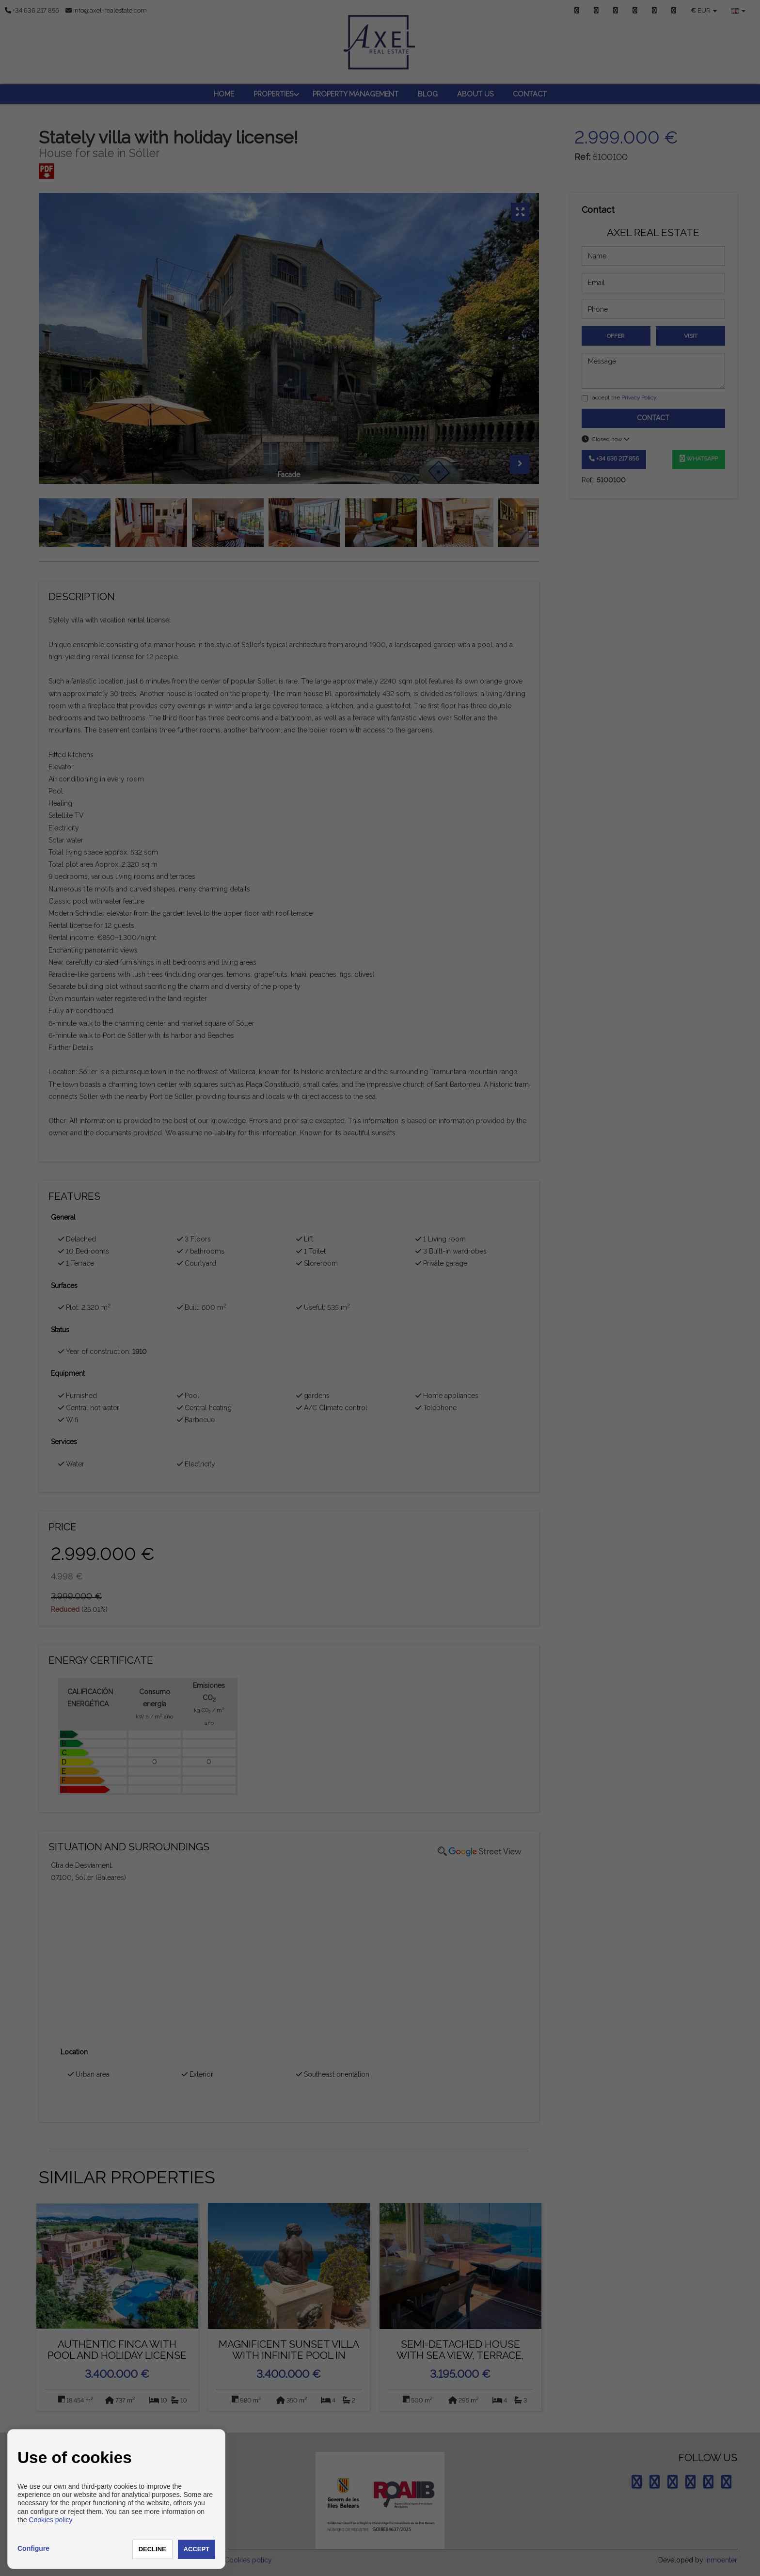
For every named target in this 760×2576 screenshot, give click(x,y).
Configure (33, 2548)
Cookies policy (50, 2520)
